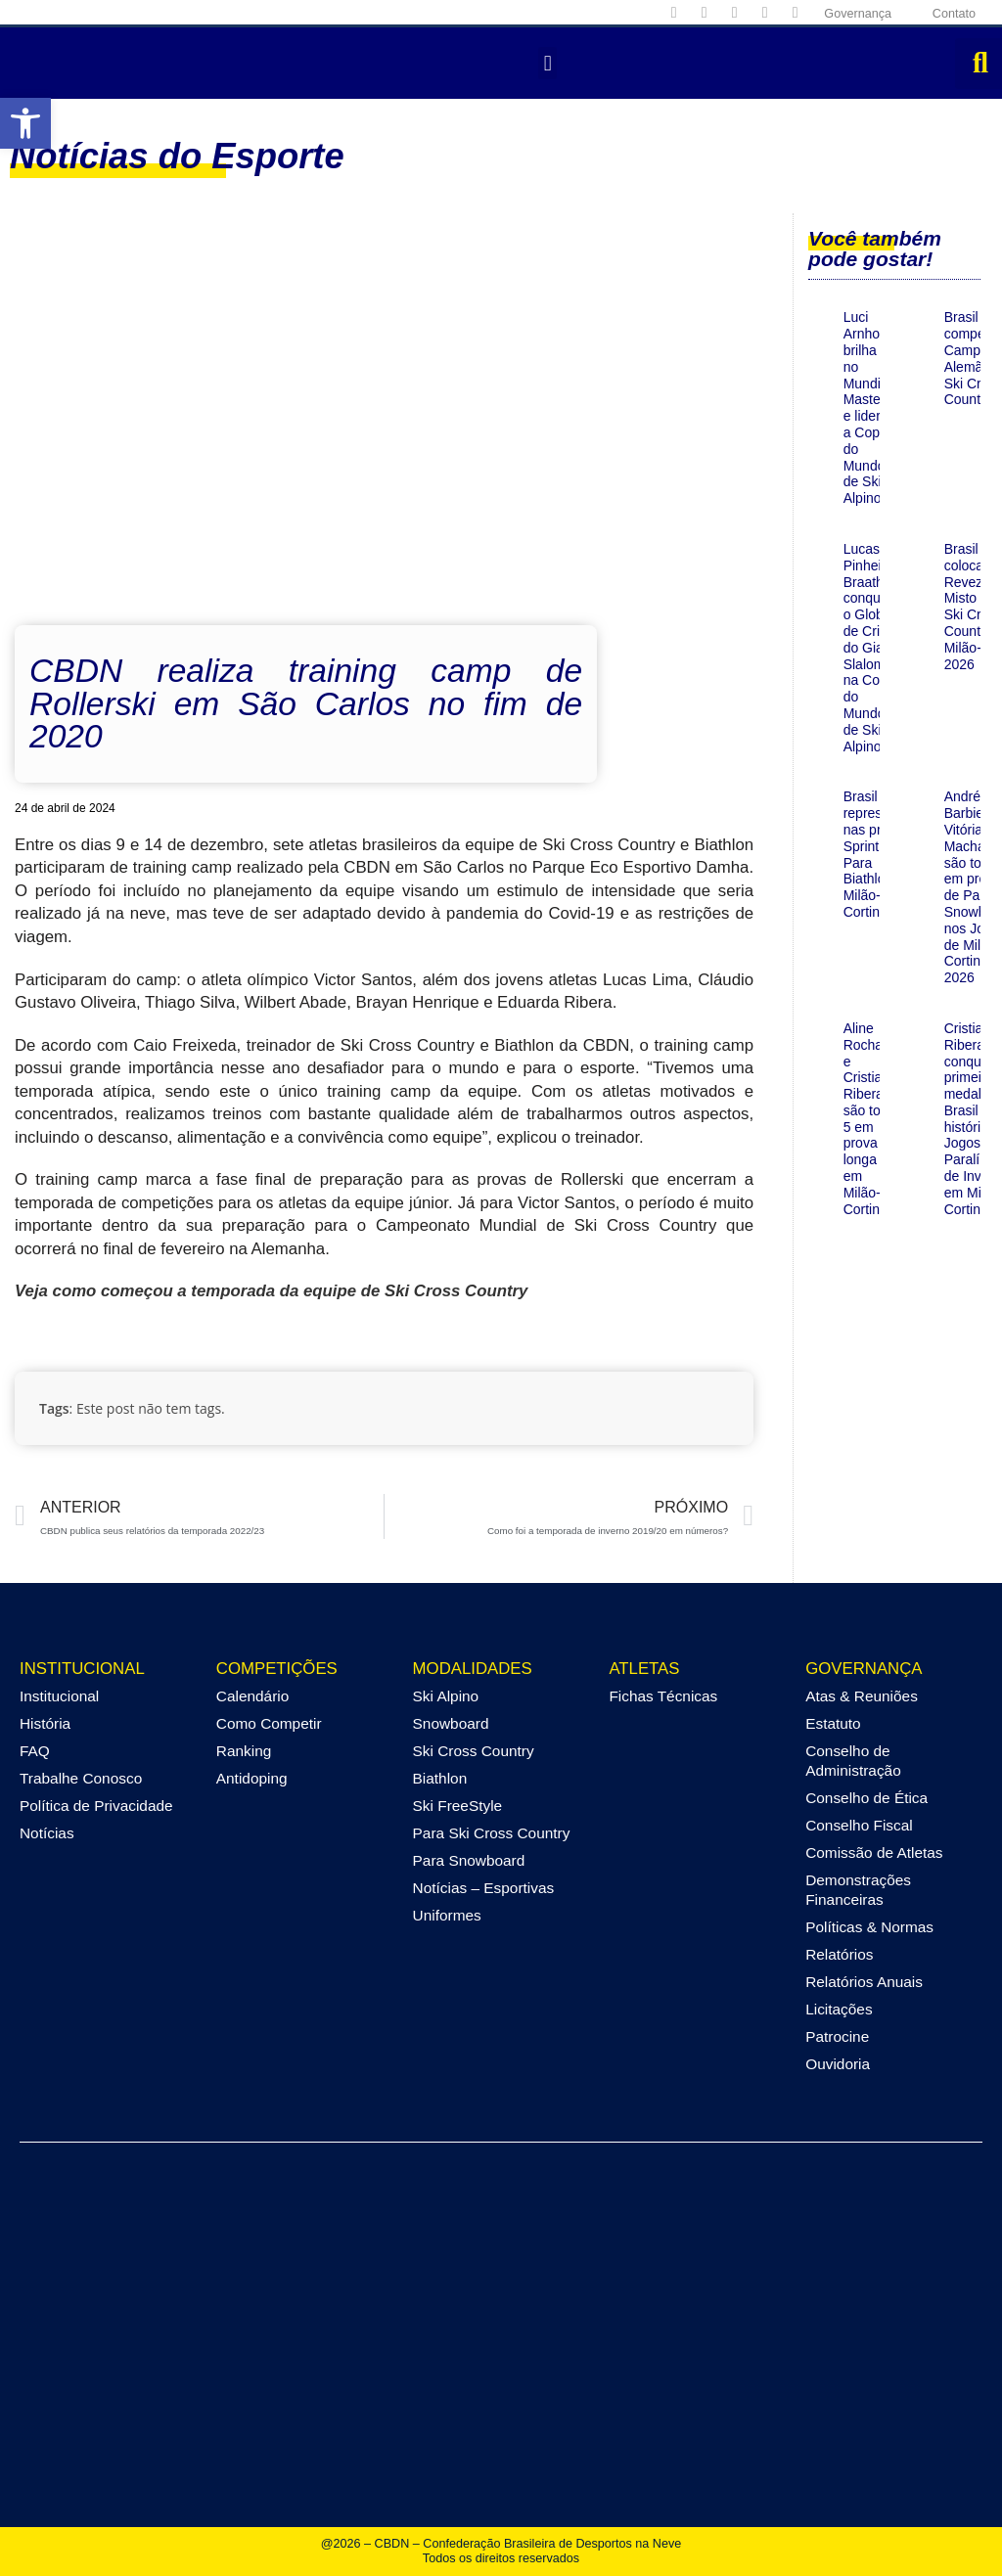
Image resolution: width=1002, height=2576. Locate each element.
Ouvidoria (837, 2064)
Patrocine (837, 2036)
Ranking (243, 1750)
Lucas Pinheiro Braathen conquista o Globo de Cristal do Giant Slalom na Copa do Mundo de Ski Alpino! (872, 647)
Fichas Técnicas (663, 1696)
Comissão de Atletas (873, 1852)
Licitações (838, 2009)
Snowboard (451, 1723)
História (45, 1723)
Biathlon (440, 1778)
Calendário (252, 1696)
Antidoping (252, 1778)
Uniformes (447, 1915)
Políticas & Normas (869, 1927)
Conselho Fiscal (859, 1825)
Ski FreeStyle (458, 1805)
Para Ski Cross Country (491, 1833)
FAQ (35, 1750)
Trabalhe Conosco (81, 1778)
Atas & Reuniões (861, 1696)
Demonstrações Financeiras (858, 1890)
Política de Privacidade (96, 1805)
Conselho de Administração (853, 1760)
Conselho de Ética (866, 1797)
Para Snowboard (469, 1860)
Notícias (47, 1833)
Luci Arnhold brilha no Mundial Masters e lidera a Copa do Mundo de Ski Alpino (867, 407)
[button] (25, 123)
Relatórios (839, 1954)
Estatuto (832, 1723)
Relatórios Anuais (864, 1981)
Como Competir (269, 1723)
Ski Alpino (446, 1696)
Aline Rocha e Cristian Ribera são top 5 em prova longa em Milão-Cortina (866, 1118)
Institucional (59, 1696)
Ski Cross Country (473, 1750)
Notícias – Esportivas (484, 1887)
